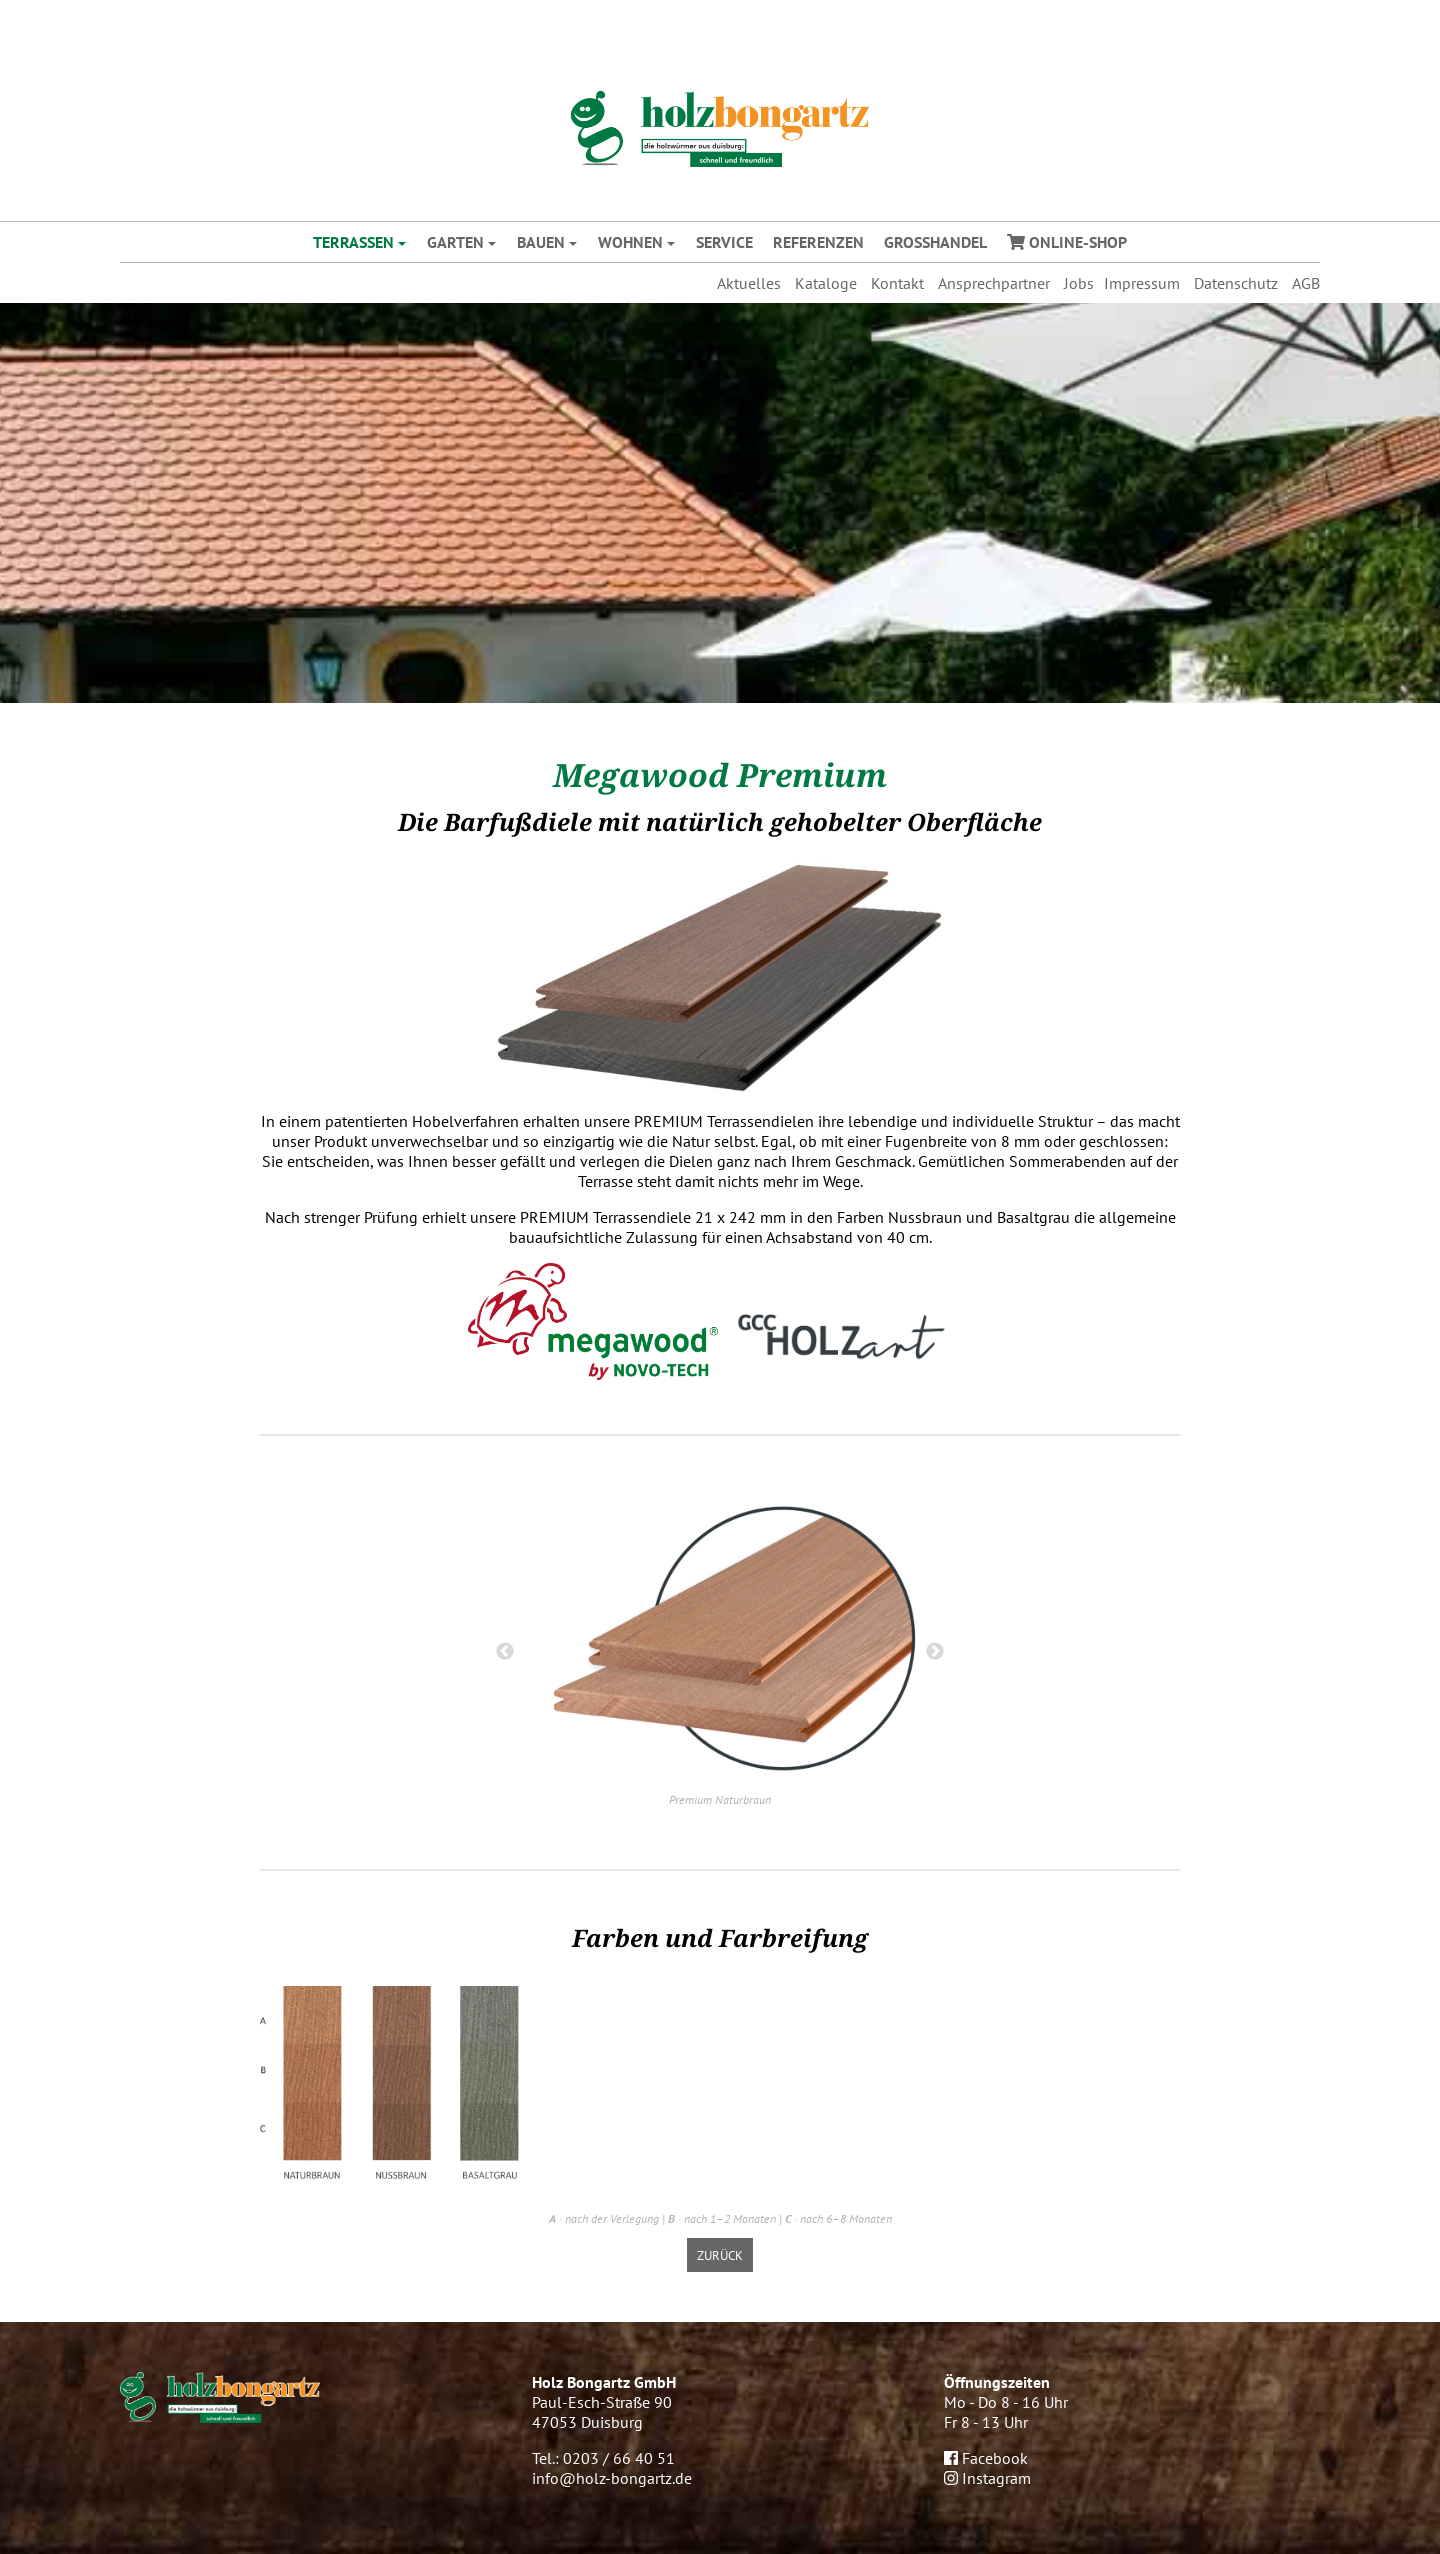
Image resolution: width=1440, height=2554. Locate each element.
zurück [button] (720, 2255)
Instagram (987, 2478)
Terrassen (353, 242)
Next (935, 1652)
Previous (505, 1652)
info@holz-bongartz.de (612, 2478)
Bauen (541, 242)
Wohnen (630, 242)
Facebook (986, 2458)
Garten (455, 242)
